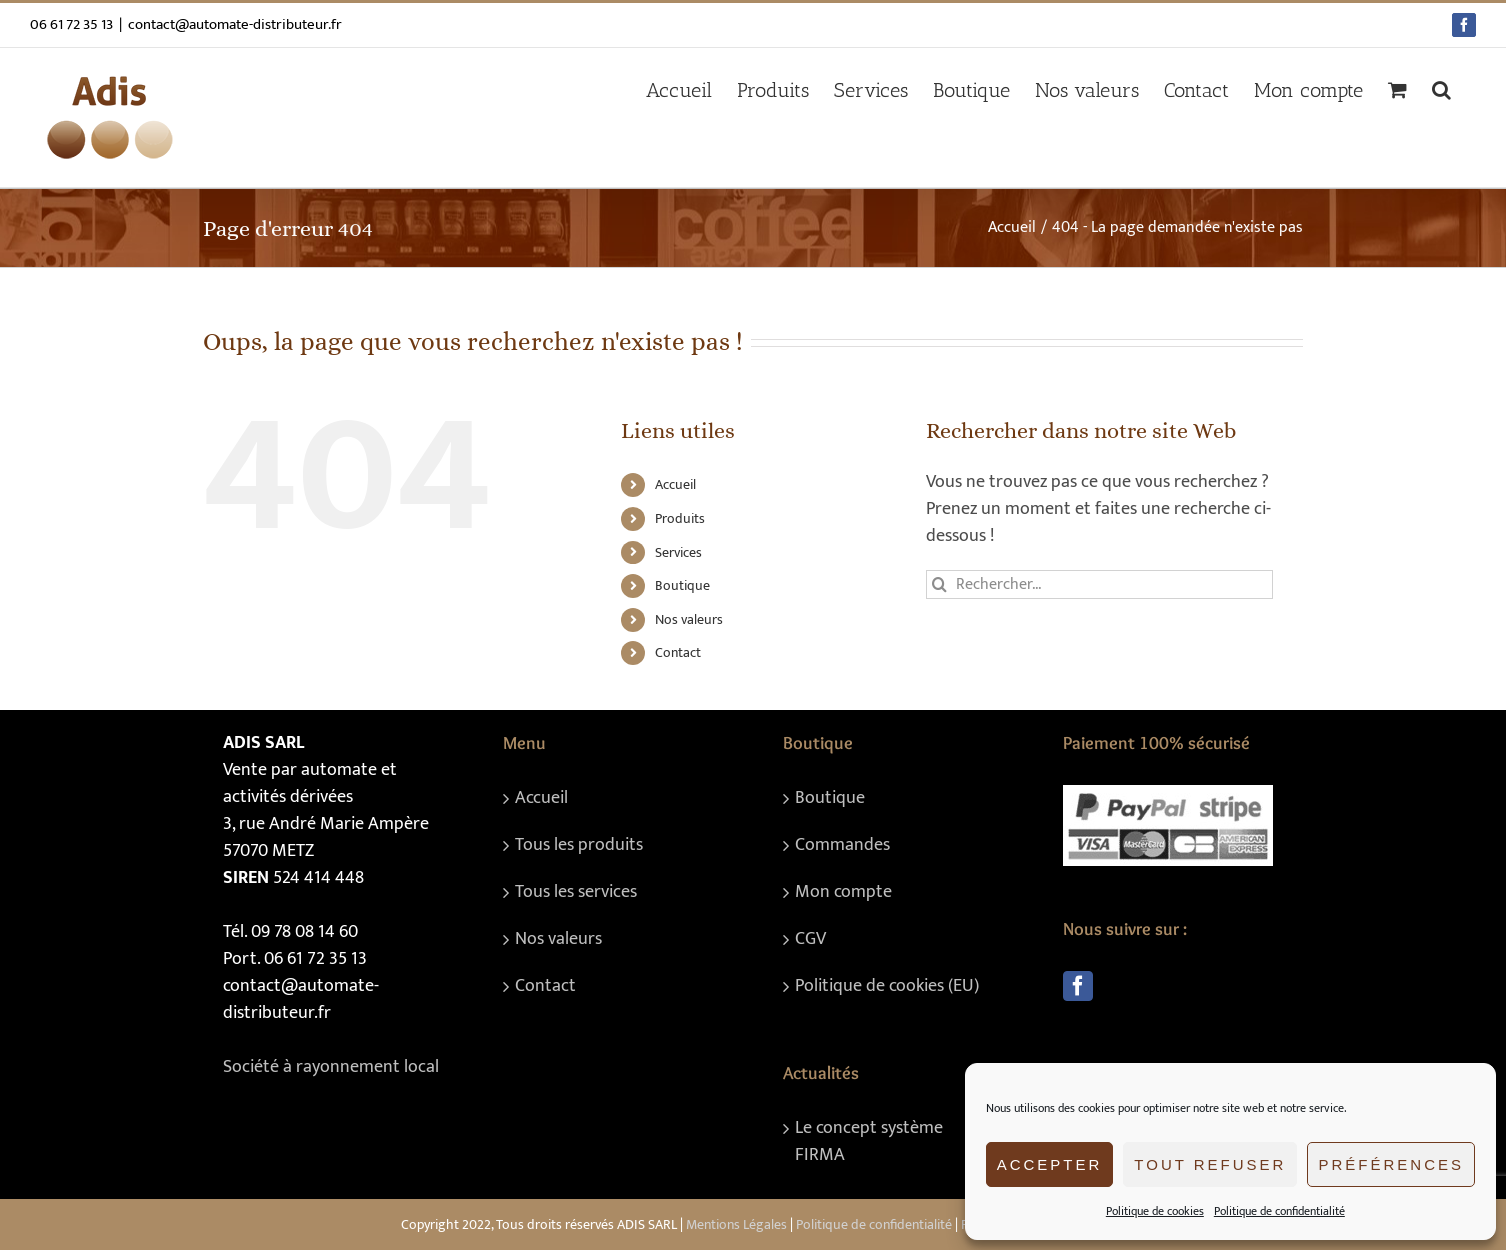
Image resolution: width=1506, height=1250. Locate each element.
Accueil (675, 484)
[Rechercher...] (1099, 584)
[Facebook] (1078, 986)
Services (678, 552)
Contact (678, 652)
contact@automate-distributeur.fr (235, 24)
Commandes (842, 845)
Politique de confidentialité (1279, 1211)
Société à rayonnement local (331, 1067)
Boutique (682, 585)
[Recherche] (940, 584)
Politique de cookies (1155, 1211)
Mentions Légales (736, 1224)
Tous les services (576, 892)
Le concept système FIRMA (869, 1142)
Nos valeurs (689, 619)
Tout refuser (1210, 1164)
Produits (680, 518)
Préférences (1391, 1164)
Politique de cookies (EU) (887, 986)
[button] (1441, 90)
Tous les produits (579, 845)
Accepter (1050, 1164)
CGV (810, 939)
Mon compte (843, 892)
